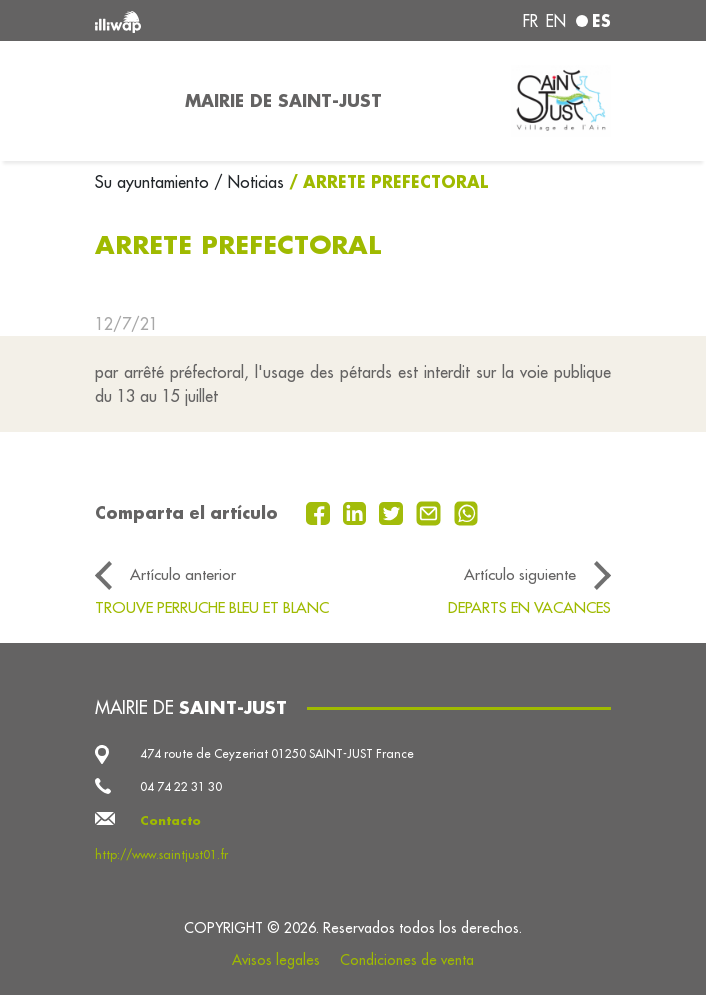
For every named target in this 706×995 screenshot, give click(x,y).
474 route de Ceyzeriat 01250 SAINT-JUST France (277, 753)
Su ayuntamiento (154, 182)
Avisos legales (276, 960)
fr (530, 21)
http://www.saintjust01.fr (161, 854)
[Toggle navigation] (128, 101)
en (556, 21)
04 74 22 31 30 (181, 786)
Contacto (170, 820)
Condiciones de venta (407, 960)
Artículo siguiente (520, 574)
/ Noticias (249, 182)
